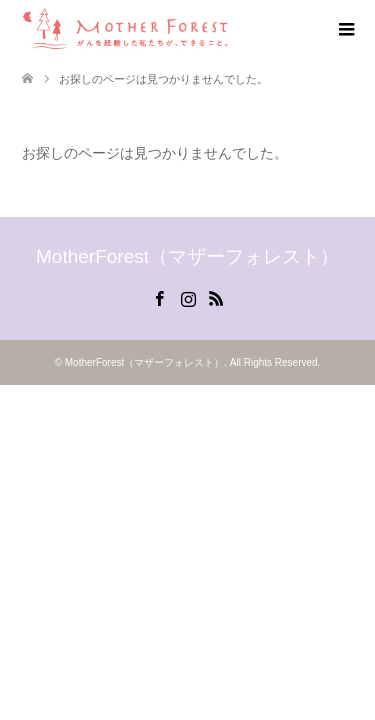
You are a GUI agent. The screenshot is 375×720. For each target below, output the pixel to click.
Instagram (188, 297)
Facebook (159, 297)
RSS (216, 297)
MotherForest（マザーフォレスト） (187, 256)
